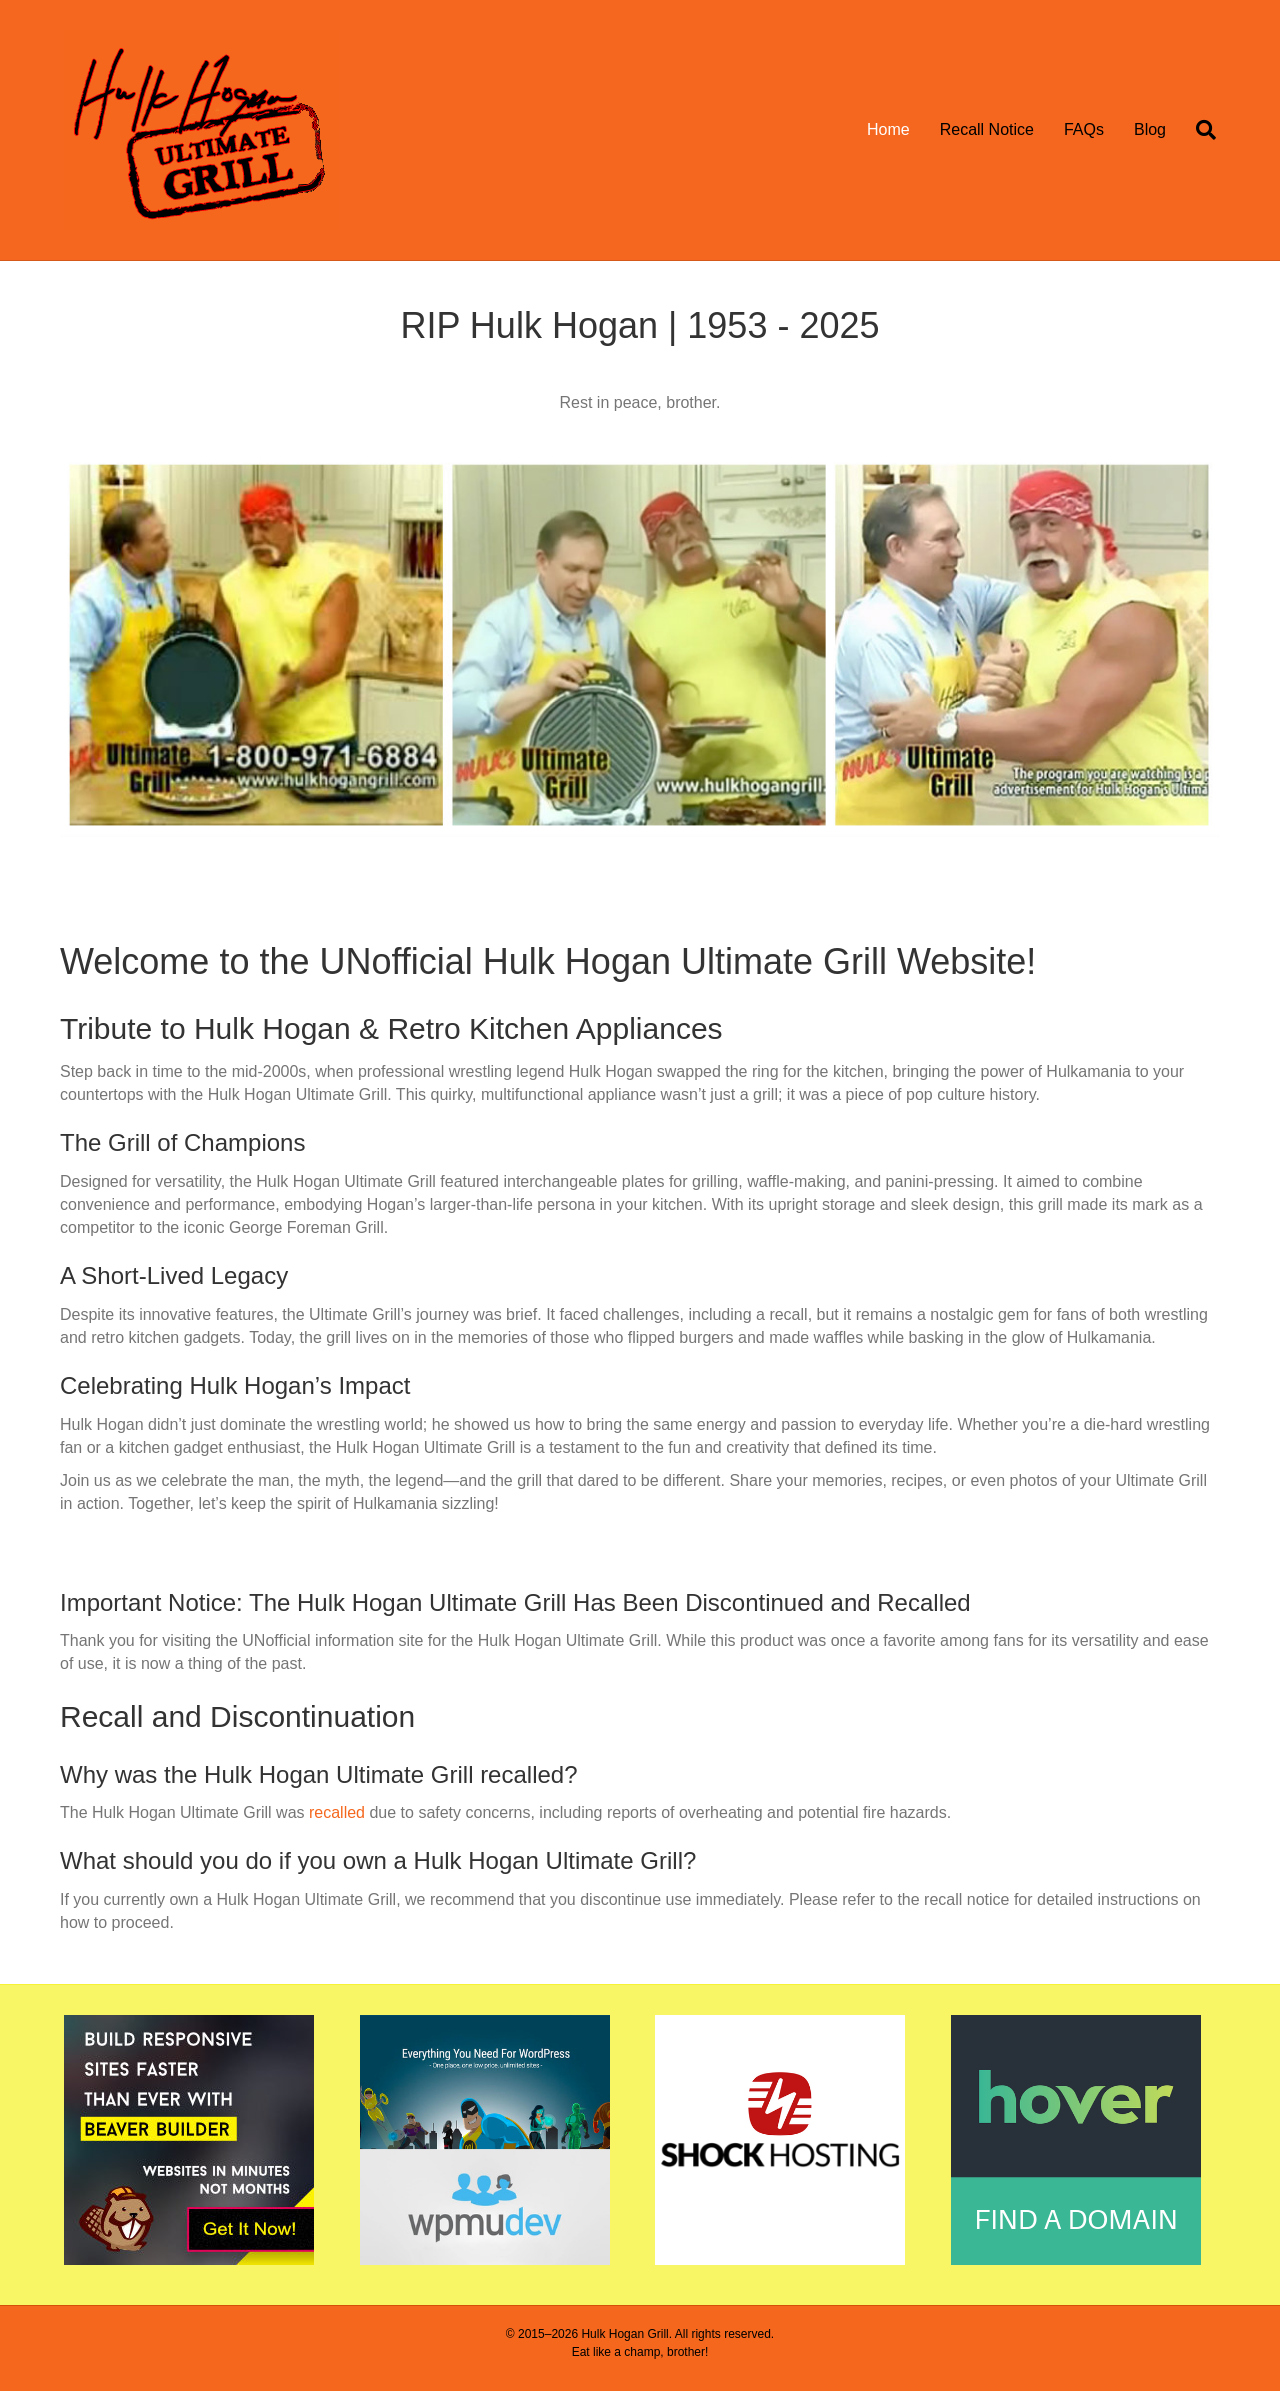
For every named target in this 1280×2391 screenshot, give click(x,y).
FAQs (1084, 129)
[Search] (1198, 130)
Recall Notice (987, 129)
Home (888, 129)
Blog (1150, 129)
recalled (337, 1812)
